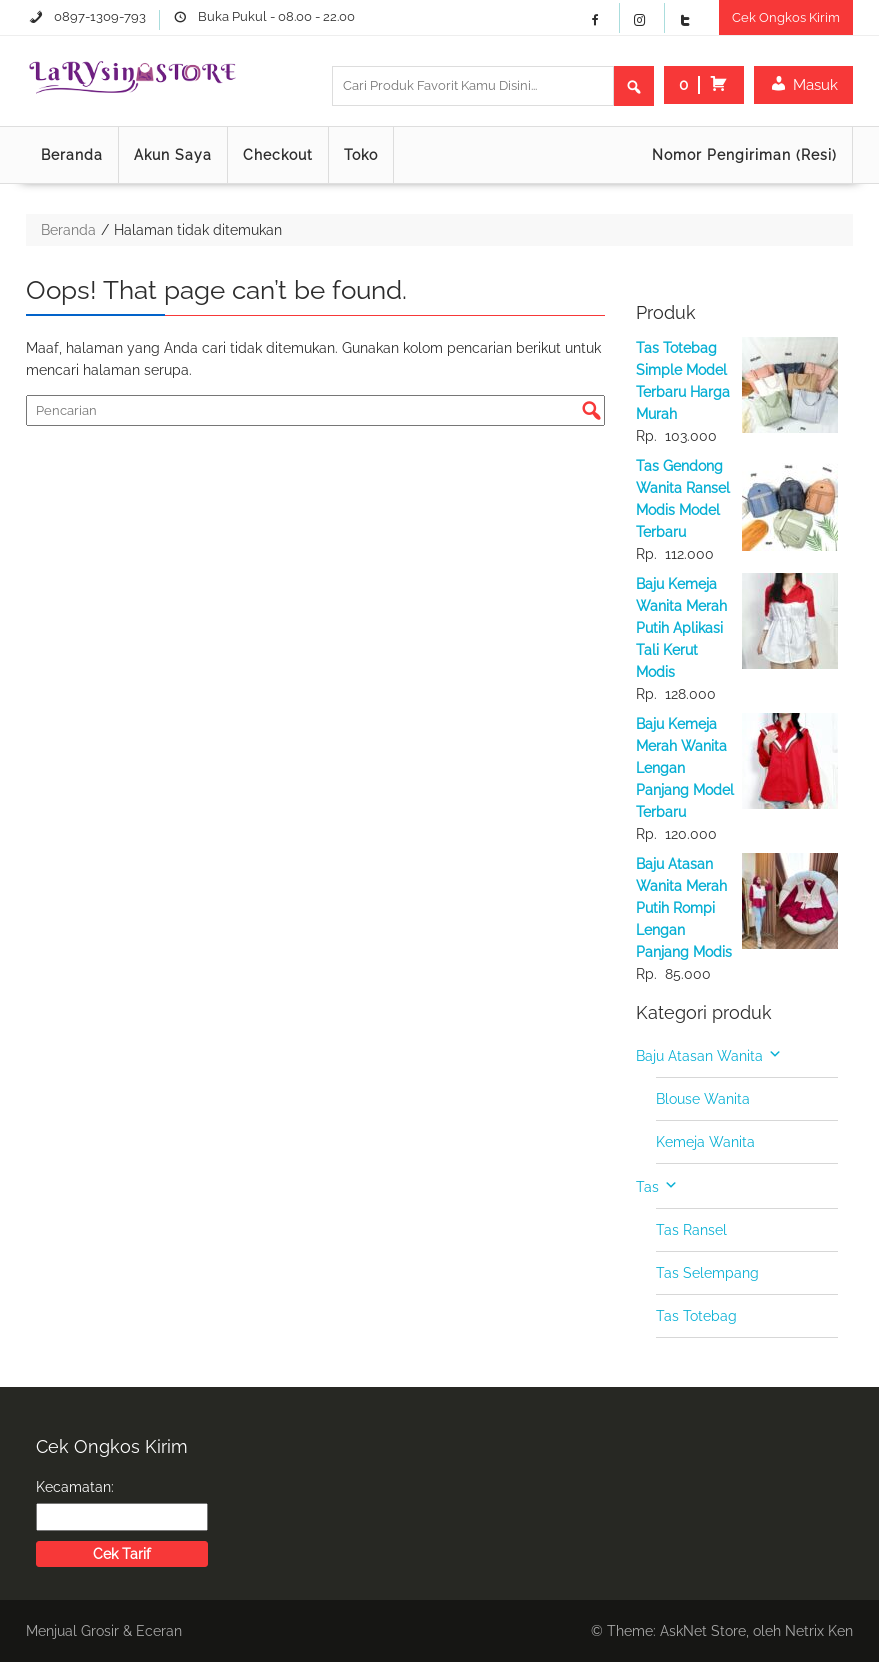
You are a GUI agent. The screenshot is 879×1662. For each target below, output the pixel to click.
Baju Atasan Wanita (699, 1056)
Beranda (72, 155)
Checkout (278, 155)
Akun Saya (173, 155)
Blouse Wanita (703, 1099)
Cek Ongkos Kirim (786, 17)
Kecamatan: (75, 1487)
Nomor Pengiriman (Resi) (744, 155)
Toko (361, 155)
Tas (647, 1187)
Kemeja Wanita (705, 1142)
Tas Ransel (691, 1230)
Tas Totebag (696, 1316)
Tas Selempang (707, 1273)
